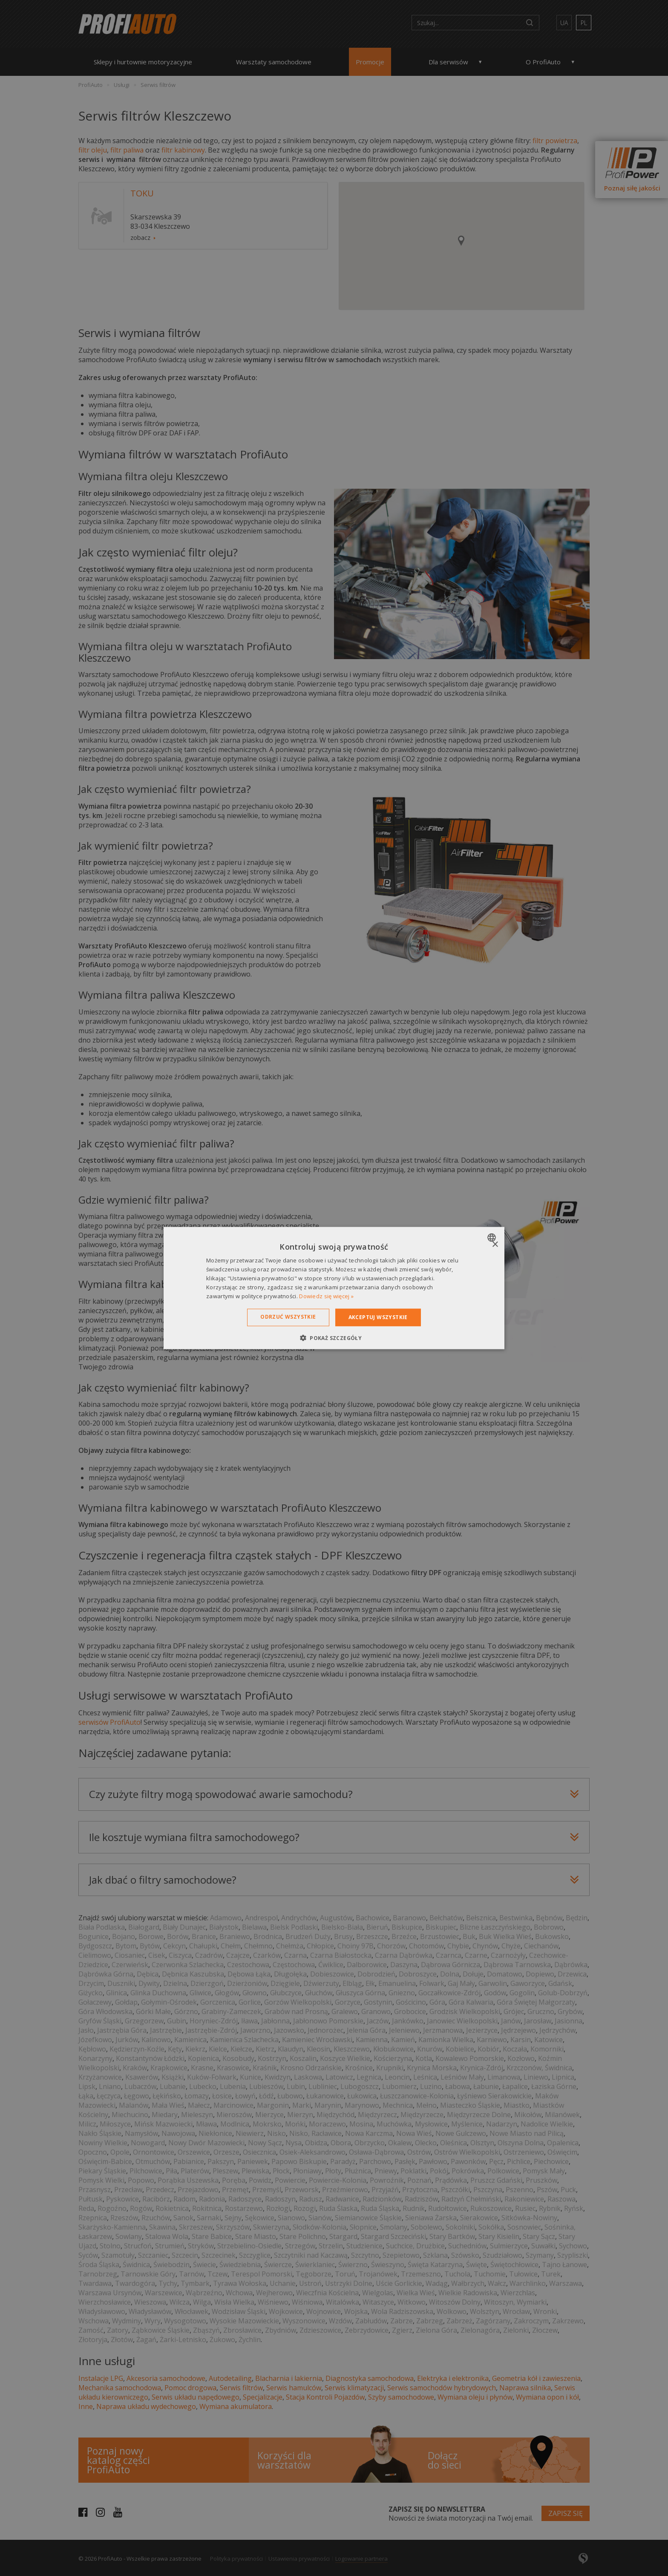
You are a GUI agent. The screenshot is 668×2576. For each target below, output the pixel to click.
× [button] (495, 1245)
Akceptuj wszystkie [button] (378, 1317)
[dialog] (334, 1288)
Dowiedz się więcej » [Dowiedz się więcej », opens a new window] (326, 1296)
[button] (334, 1337)
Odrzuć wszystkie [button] (288, 1316)
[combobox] (492, 1237)
